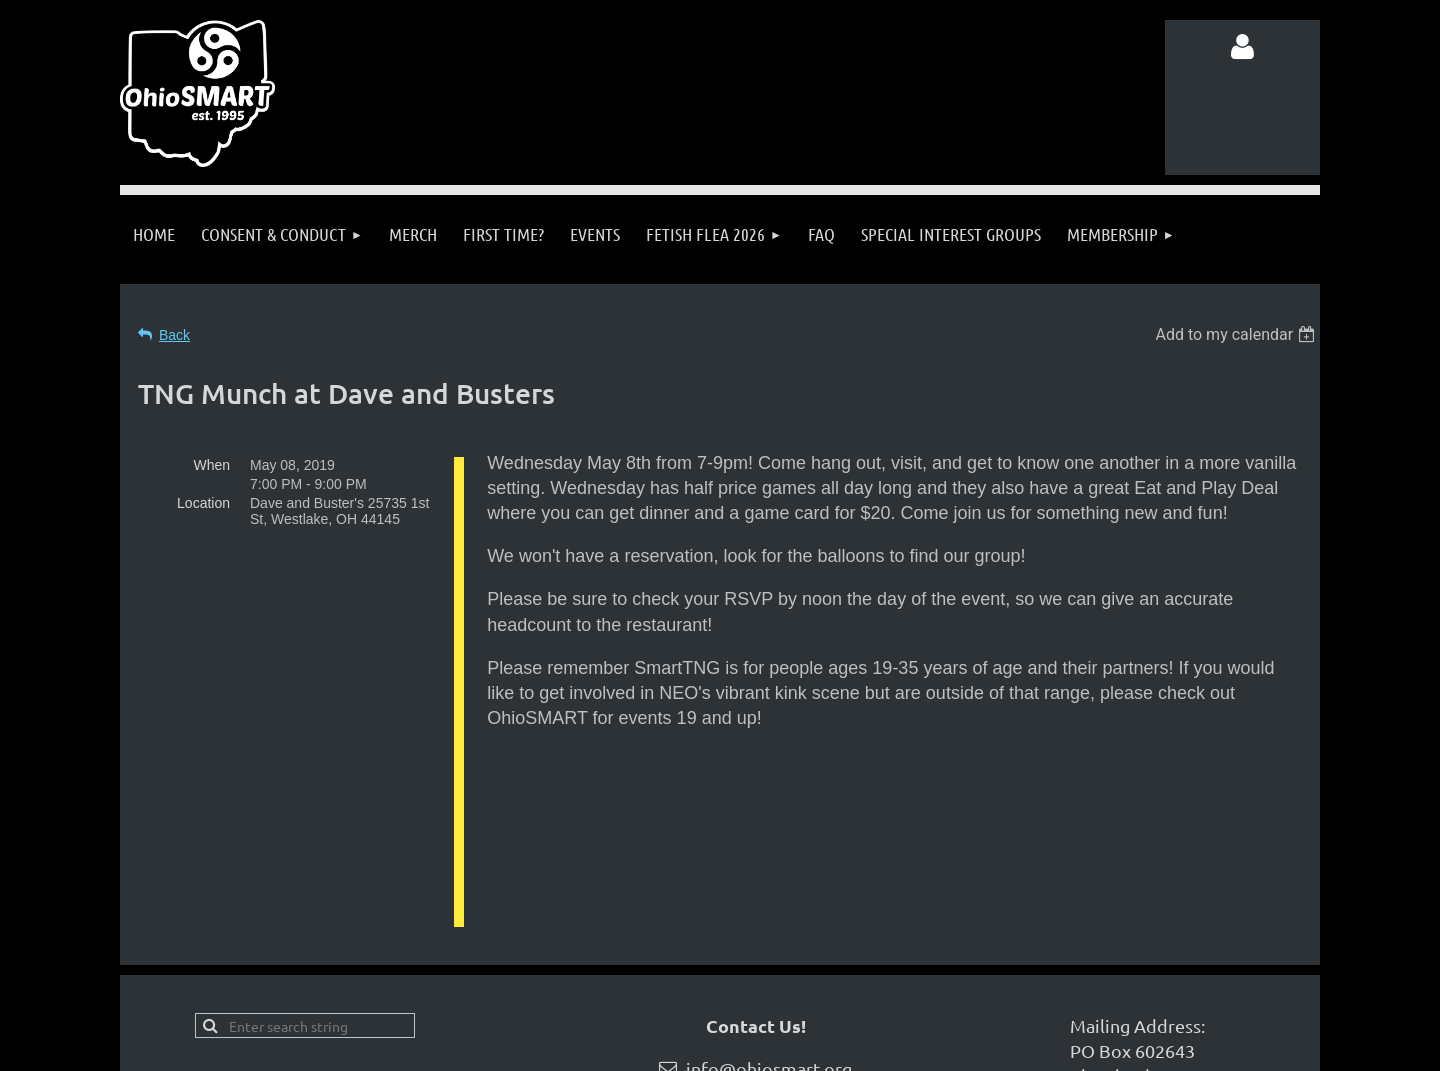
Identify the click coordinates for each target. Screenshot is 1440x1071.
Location (203, 503)
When (211, 465)
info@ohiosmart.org (769, 940)
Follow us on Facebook (319, 978)
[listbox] (1237, 334)
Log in (1243, 47)
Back (174, 335)
